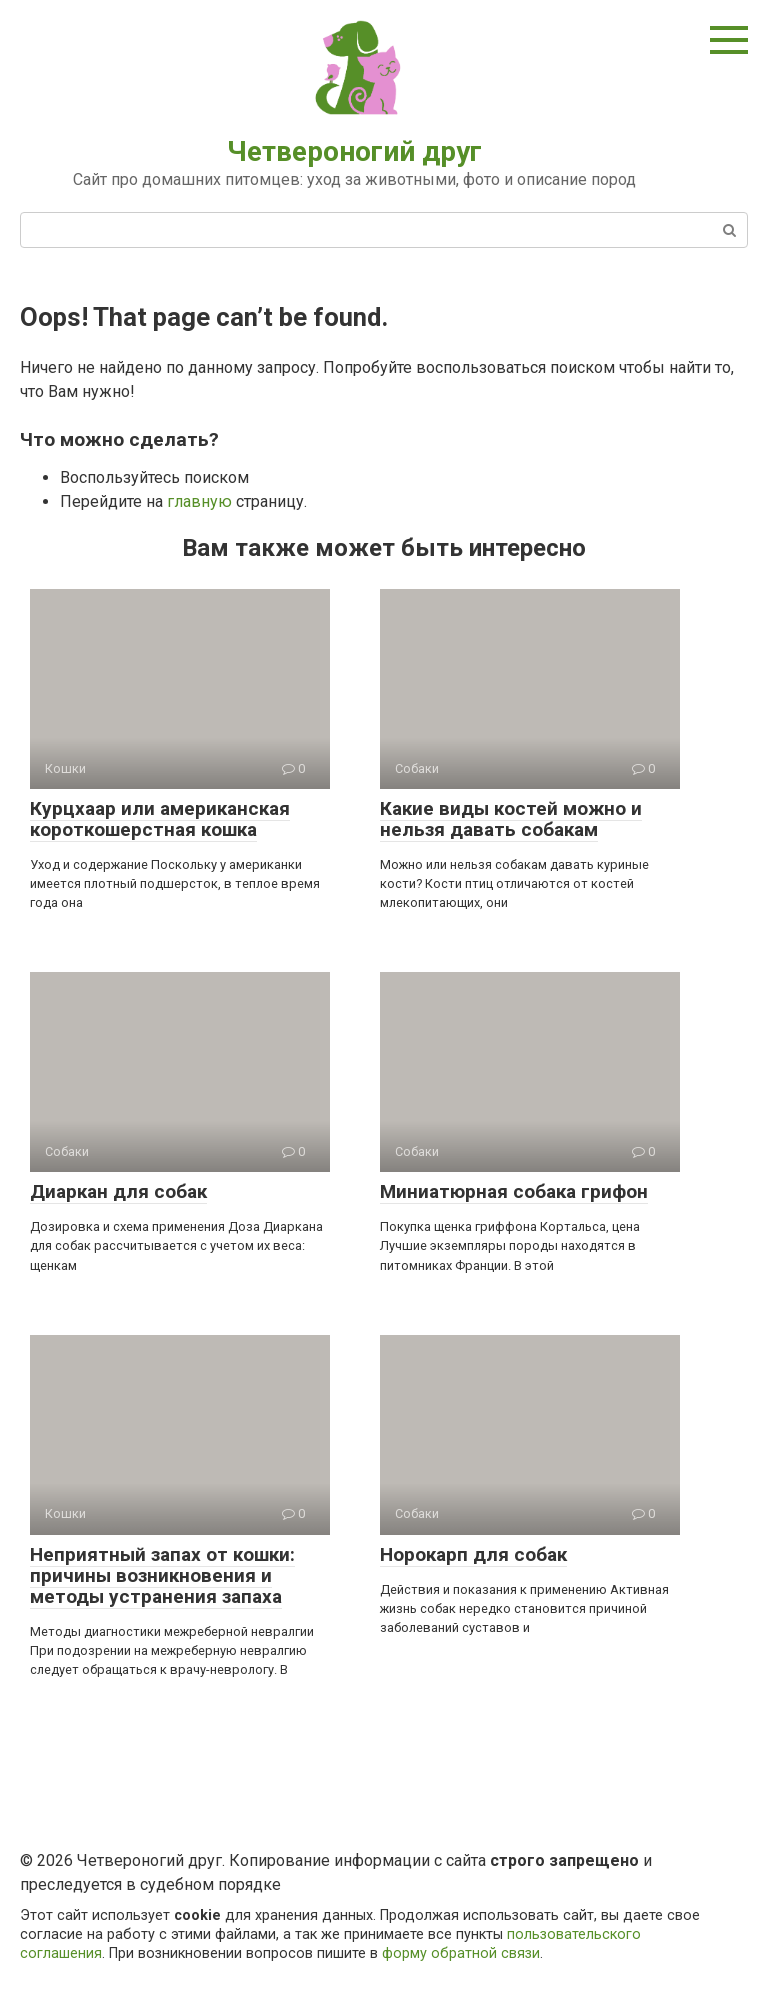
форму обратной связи (461, 1953)
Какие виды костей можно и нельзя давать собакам (511, 819)
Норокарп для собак (473, 1554)
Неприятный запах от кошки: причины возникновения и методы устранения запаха (162, 1575)
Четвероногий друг (354, 151)
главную (199, 501)
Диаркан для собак (118, 1191)
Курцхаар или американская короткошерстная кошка (160, 819)
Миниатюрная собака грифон (514, 1191)
